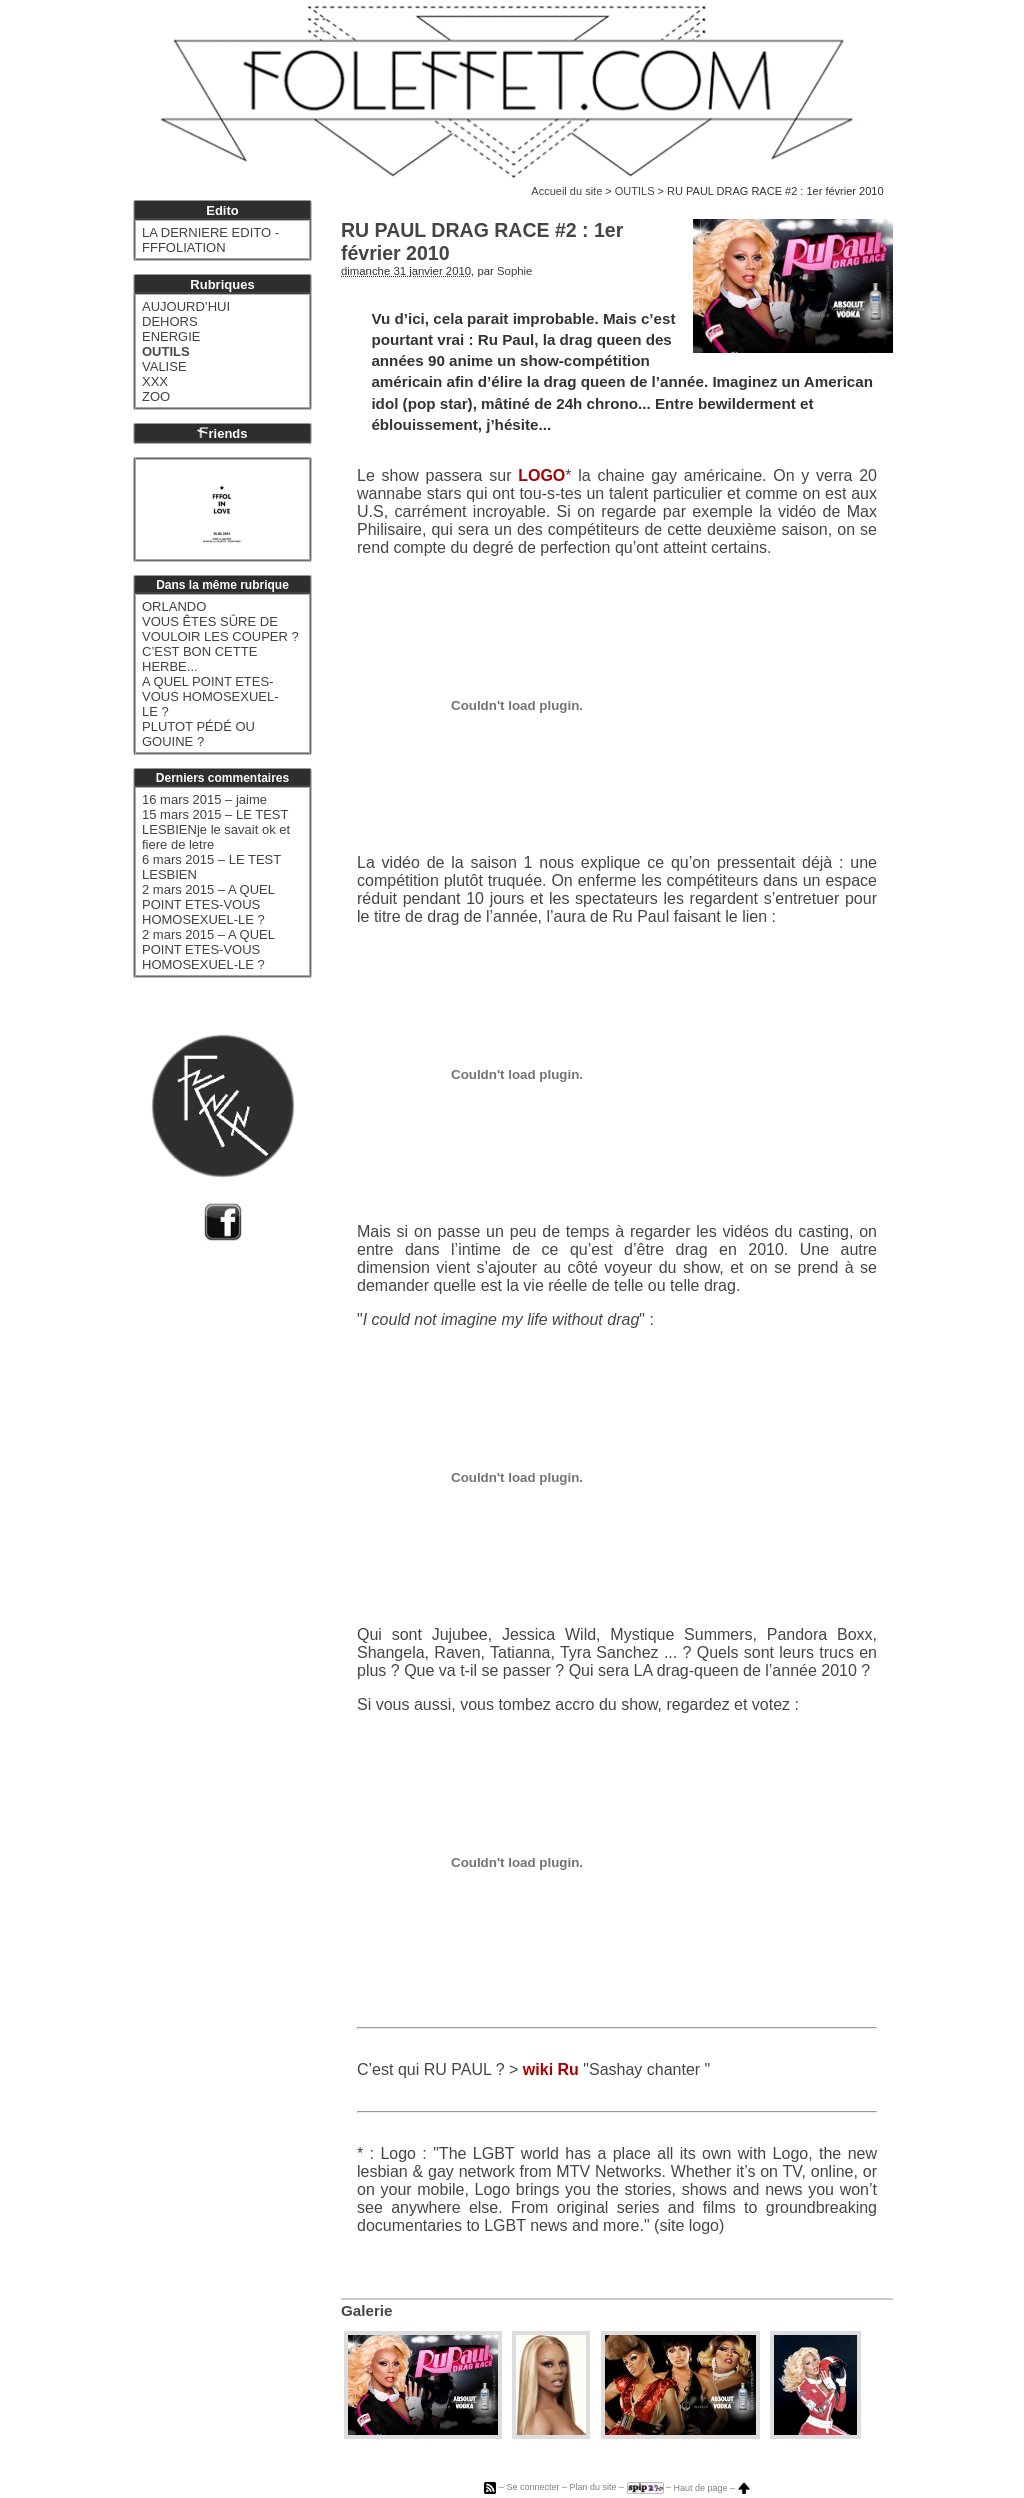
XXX (155, 381)
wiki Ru (551, 2069)
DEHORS (170, 321)
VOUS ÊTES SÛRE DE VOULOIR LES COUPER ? (220, 629)
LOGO (541, 475)
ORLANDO (174, 606)
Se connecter (532, 2488)
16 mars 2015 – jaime (204, 799)
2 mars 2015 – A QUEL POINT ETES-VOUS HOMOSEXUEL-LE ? (208, 904)
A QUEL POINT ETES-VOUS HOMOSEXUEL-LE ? (210, 696)
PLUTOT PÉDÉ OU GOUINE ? (198, 734)
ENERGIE (171, 336)
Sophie (514, 271)
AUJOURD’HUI (186, 306)
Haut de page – (712, 2488)
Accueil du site (566, 191)
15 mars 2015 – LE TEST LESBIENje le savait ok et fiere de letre (216, 829)
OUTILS (635, 191)
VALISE (164, 366)
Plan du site (592, 2488)
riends (222, 433)
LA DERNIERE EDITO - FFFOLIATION (210, 240)
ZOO (156, 396)
